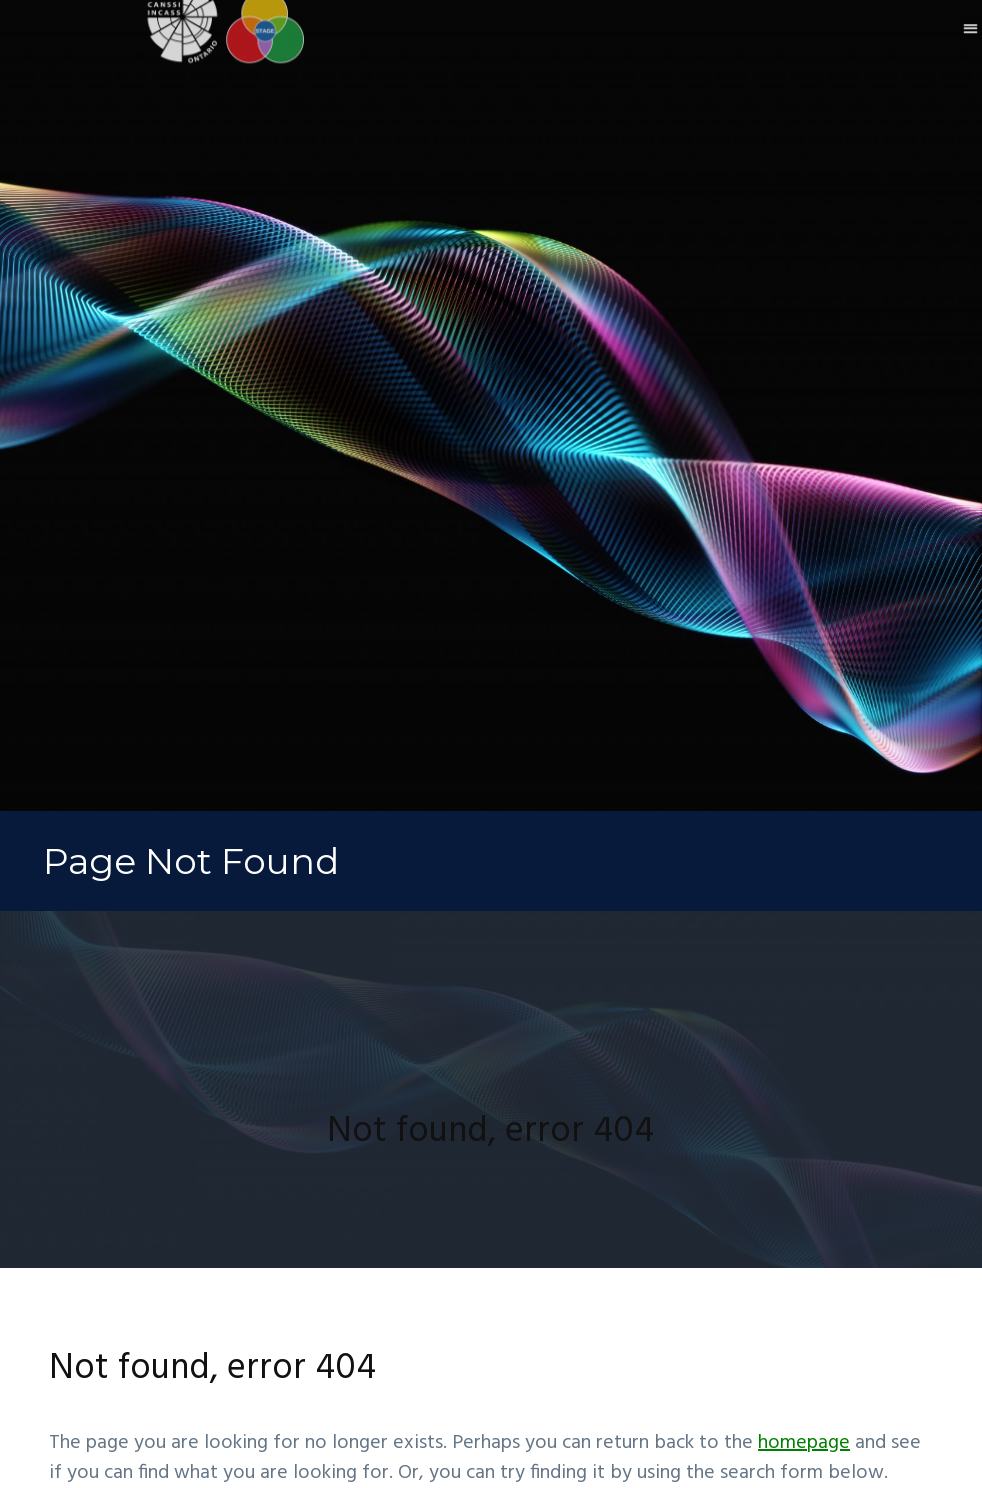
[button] (970, 14)
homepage (804, 1443)
